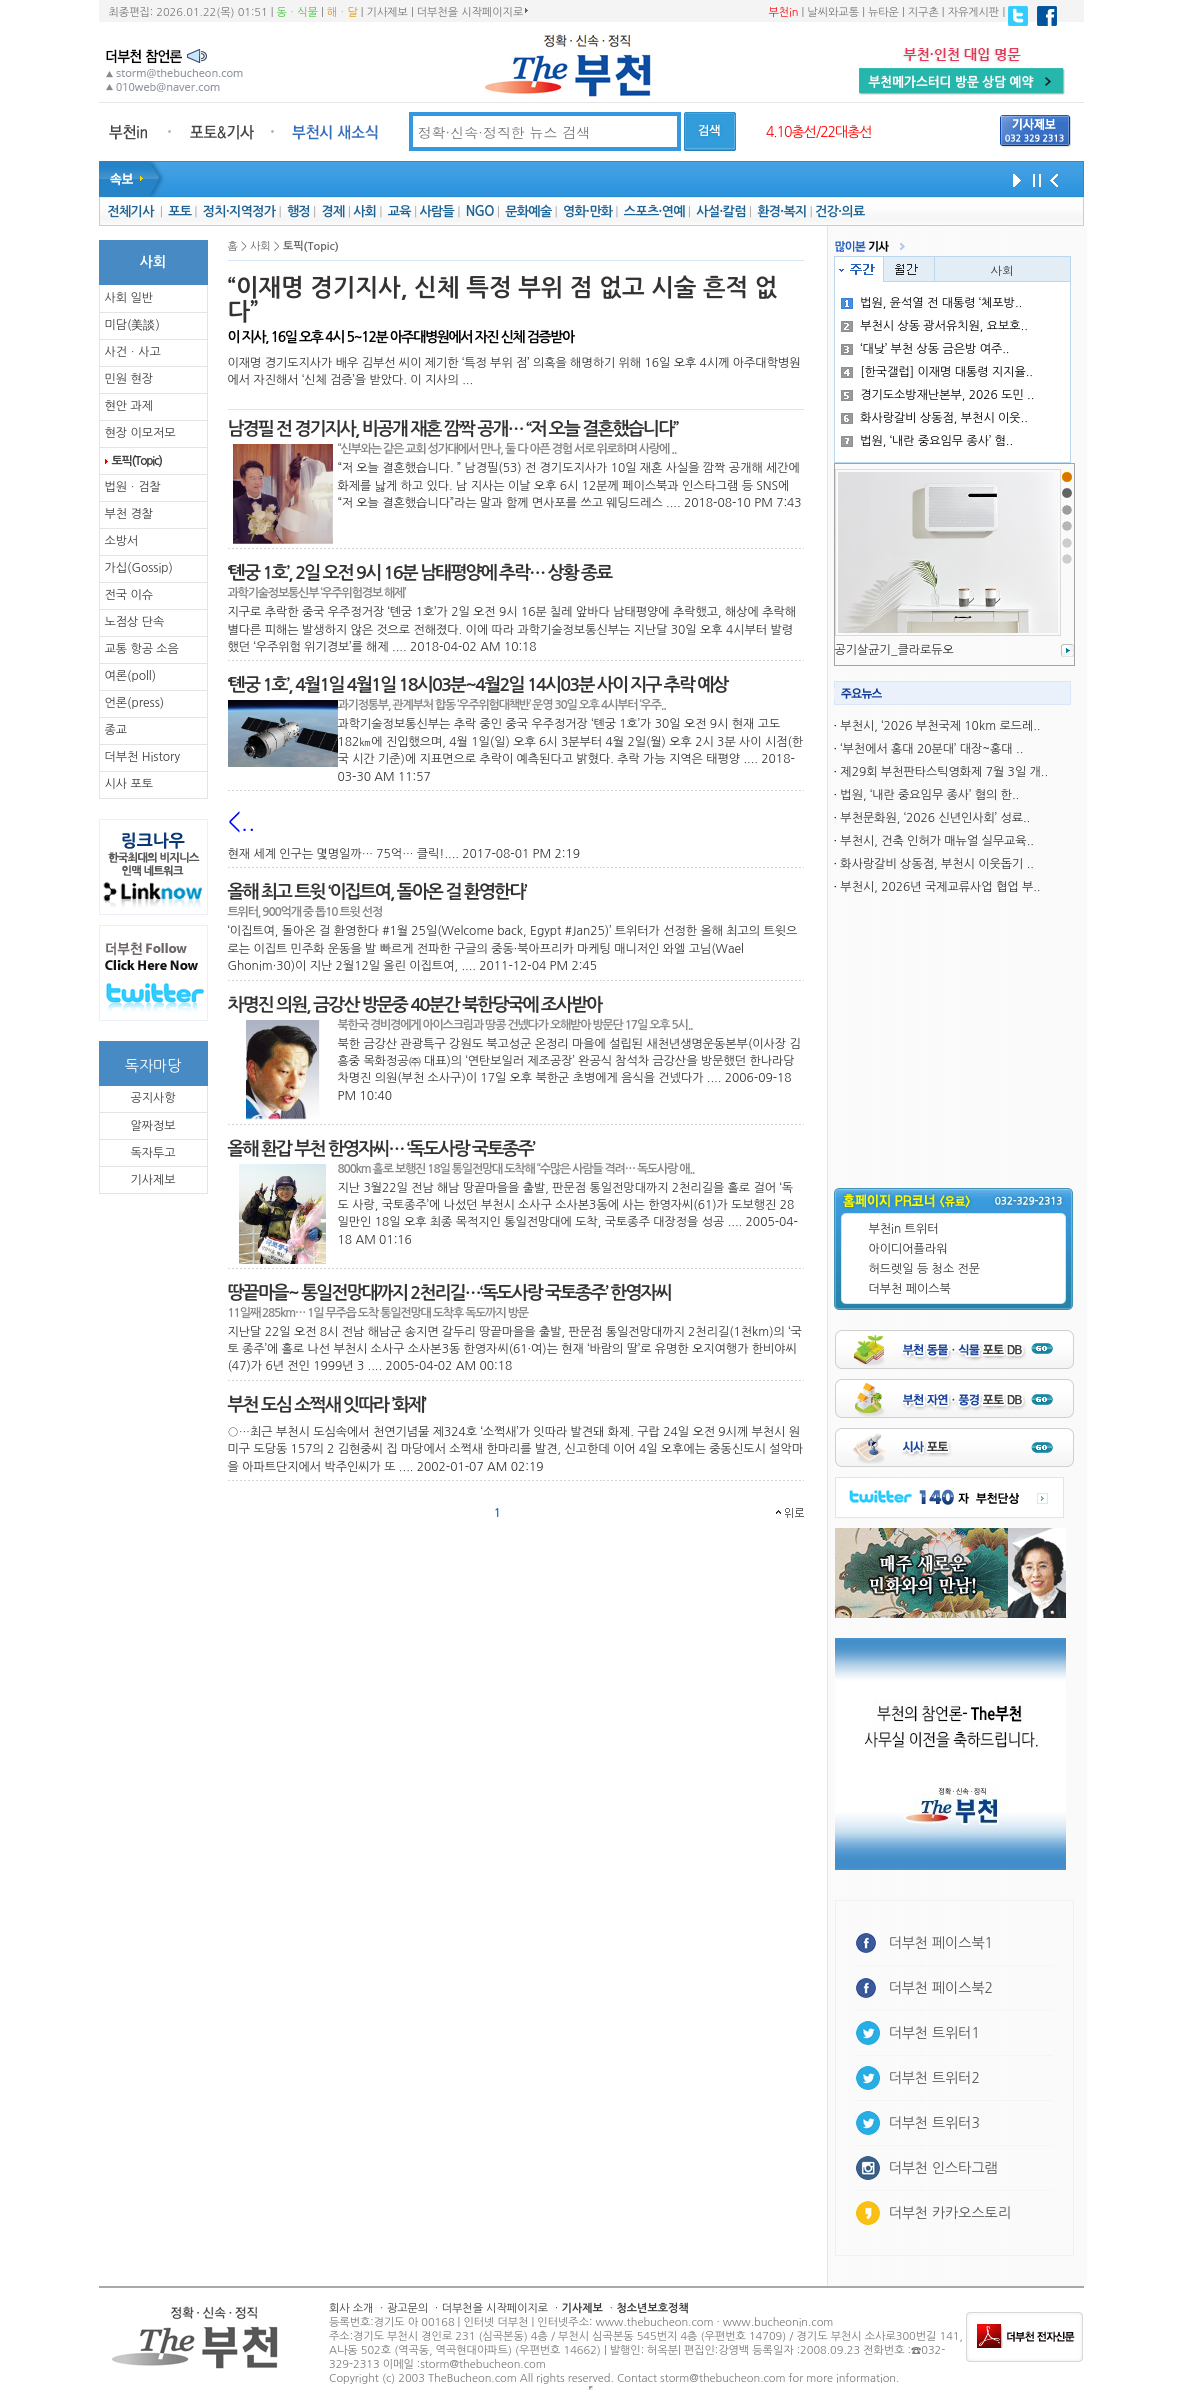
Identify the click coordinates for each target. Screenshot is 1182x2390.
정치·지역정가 (239, 211)
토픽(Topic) (137, 461)
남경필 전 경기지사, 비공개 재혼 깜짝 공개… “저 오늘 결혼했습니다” (453, 429)
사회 (364, 211)
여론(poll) (131, 676)
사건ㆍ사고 (133, 352)
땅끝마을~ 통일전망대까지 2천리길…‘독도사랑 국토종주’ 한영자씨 (449, 1293)
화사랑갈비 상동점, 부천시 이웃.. (934, 418)
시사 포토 (129, 784)
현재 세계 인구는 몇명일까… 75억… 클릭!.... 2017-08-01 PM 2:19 (404, 854)
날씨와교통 (833, 12)
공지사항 (152, 1098)
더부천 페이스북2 (941, 1988)
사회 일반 (129, 298)
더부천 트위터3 (934, 2123)
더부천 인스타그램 (943, 2168)
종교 (116, 730)
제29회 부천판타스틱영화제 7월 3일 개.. (944, 772)
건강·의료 (839, 211)
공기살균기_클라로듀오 (894, 650)
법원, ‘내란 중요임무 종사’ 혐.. (927, 441)
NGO (480, 211)
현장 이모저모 (140, 433)
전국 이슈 (129, 595)
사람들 (436, 211)
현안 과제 (129, 406)
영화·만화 (587, 211)
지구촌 (923, 12)
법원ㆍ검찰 (133, 487)
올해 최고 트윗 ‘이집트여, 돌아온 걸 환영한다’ (377, 892)
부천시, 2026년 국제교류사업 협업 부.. (940, 887)
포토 (179, 211)
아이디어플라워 (908, 1249)
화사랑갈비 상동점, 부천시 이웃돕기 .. (937, 864)
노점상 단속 (135, 622)
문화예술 (528, 211)
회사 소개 (351, 2308)
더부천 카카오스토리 (950, 2213)
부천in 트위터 (904, 1229)
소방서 (122, 541)
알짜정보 (152, 1126)
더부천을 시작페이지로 (472, 12)
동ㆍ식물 (297, 12)
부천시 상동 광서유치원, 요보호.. (934, 326)
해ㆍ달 (342, 12)
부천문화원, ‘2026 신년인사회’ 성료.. (935, 818)
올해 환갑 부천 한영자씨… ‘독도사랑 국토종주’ (381, 1149)
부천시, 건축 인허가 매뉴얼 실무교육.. (937, 841)
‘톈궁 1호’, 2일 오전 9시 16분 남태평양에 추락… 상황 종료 (420, 573)
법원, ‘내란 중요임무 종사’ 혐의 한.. (929, 795)
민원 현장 (129, 379)
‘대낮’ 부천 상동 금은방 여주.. (925, 349)
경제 (333, 211)
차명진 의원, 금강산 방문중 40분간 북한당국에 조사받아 (415, 1005)
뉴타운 (883, 12)
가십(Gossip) (139, 568)
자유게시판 (974, 12)
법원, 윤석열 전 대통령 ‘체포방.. (931, 303)
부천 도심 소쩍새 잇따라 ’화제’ (326, 1405)
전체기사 (130, 211)
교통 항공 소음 (142, 649)
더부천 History (142, 757)
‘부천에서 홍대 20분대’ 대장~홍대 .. (931, 749)
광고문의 (407, 2308)
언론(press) (135, 703)
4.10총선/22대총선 (819, 132)
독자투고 (152, 1153)
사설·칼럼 (720, 211)
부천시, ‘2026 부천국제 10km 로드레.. (940, 726)
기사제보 (387, 12)
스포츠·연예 (654, 211)
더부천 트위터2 (934, 2078)
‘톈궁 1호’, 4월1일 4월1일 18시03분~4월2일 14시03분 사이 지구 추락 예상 (478, 685)
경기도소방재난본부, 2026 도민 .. (937, 395)
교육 (399, 211)
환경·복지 (781, 211)
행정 (298, 211)
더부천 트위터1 (934, 2033)
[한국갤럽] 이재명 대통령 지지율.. (937, 372)
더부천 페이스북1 (941, 1943)
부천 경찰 (129, 514)
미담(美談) (132, 325)
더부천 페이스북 (910, 1289)
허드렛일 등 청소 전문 (925, 1269)
